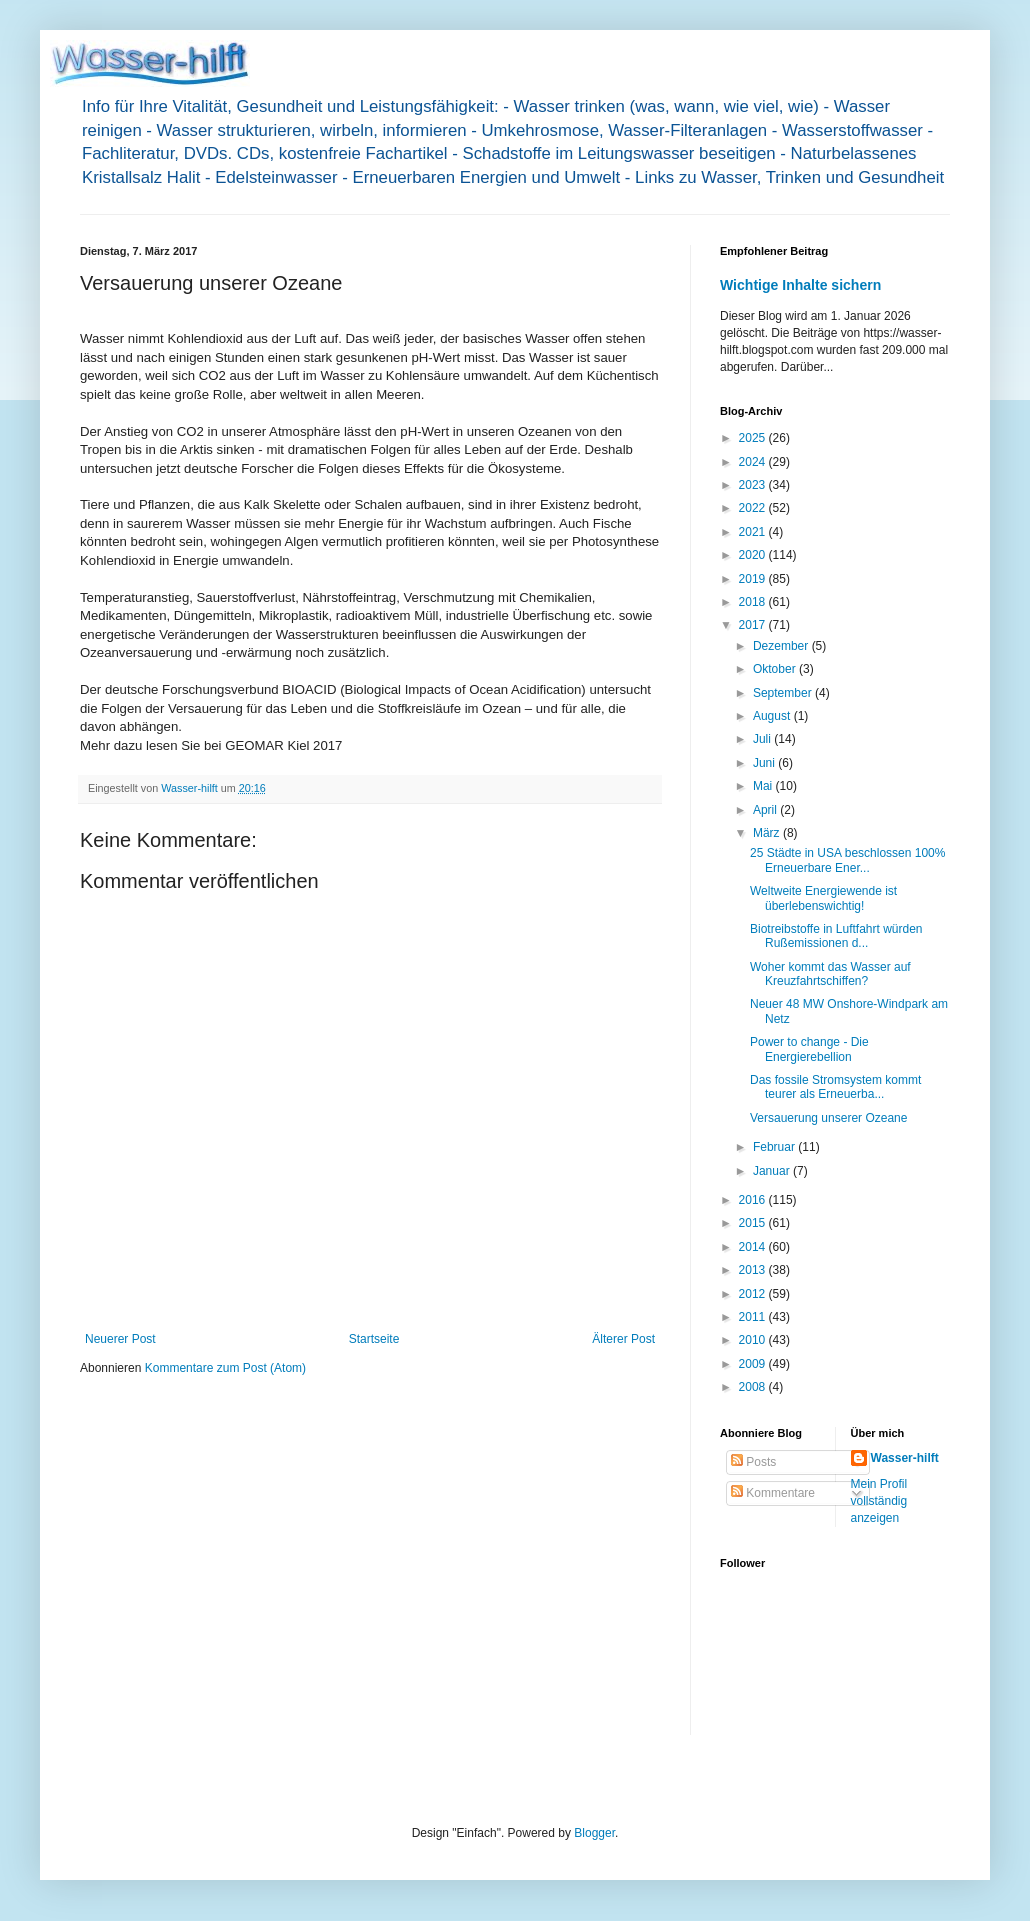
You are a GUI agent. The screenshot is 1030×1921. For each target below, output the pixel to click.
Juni (765, 763)
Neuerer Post (120, 1339)
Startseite (374, 1339)
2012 (754, 1294)
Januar (773, 1171)
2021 (754, 532)
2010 (754, 1340)
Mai (764, 786)
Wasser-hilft (905, 1458)
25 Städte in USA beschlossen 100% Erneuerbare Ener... (847, 860)
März (768, 833)
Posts (753, 1462)
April (766, 810)
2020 (754, 555)
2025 (754, 438)
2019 (754, 579)
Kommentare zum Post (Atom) (225, 1368)
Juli (763, 739)
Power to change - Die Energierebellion (809, 1049)
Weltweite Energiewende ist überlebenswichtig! (823, 898)
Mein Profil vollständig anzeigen (879, 1501)
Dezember (782, 646)
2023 (754, 485)
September (784, 693)
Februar (775, 1147)
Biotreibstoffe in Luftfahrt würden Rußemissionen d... (836, 936)
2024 (754, 462)
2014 (754, 1247)
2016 (754, 1200)
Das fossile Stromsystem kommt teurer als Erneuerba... (835, 1087)
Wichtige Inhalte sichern (800, 285)
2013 (754, 1270)
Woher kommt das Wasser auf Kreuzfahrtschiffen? (830, 974)
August (773, 716)
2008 (754, 1387)
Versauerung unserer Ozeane (828, 1118)
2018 (754, 602)
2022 (754, 508)
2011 (754, 1317)
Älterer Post (623, 1339)
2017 (754, 625)
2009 (754, 1364)
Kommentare (773, 1493)
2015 (754, 1223)
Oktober (776, 669)
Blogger (594, 1833)
